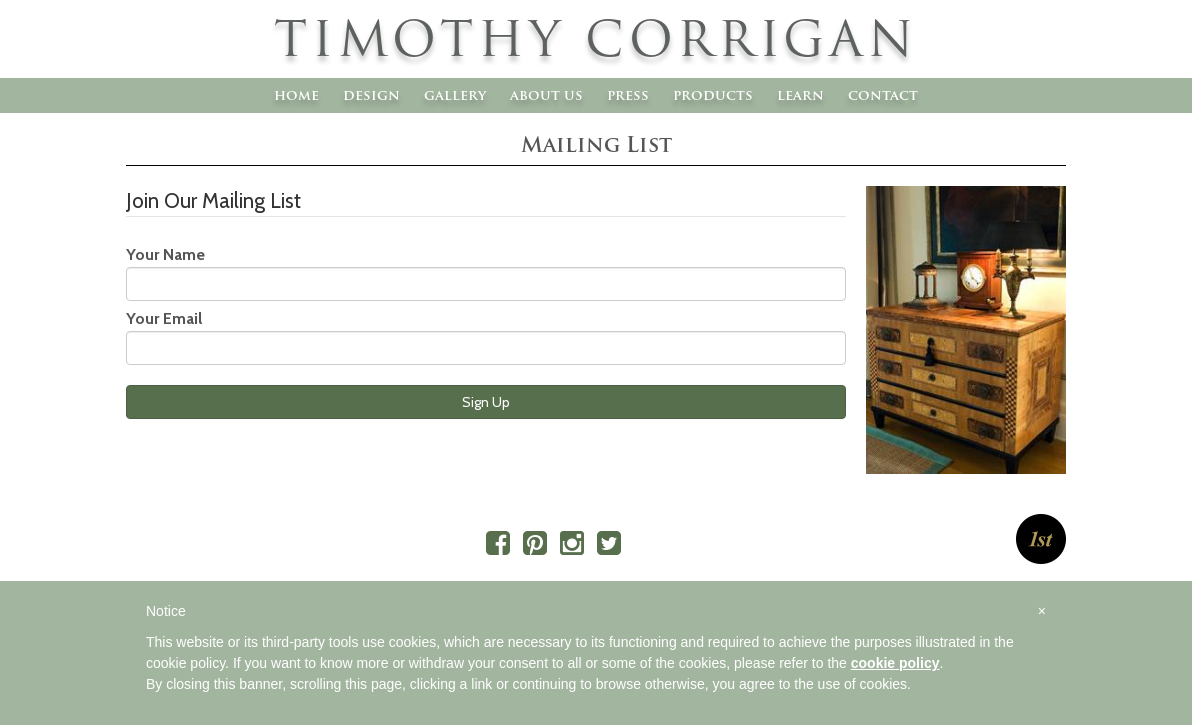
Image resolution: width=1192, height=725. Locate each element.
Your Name (165, 254)
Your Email (164, 318)
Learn (800, 95)
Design (371, 95)
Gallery (455, 95)
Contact (883, 95)
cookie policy (895, 663)
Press (628, 95)
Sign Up (486, 402)
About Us (546, 95)
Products (713, 95)
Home (296, 95)
